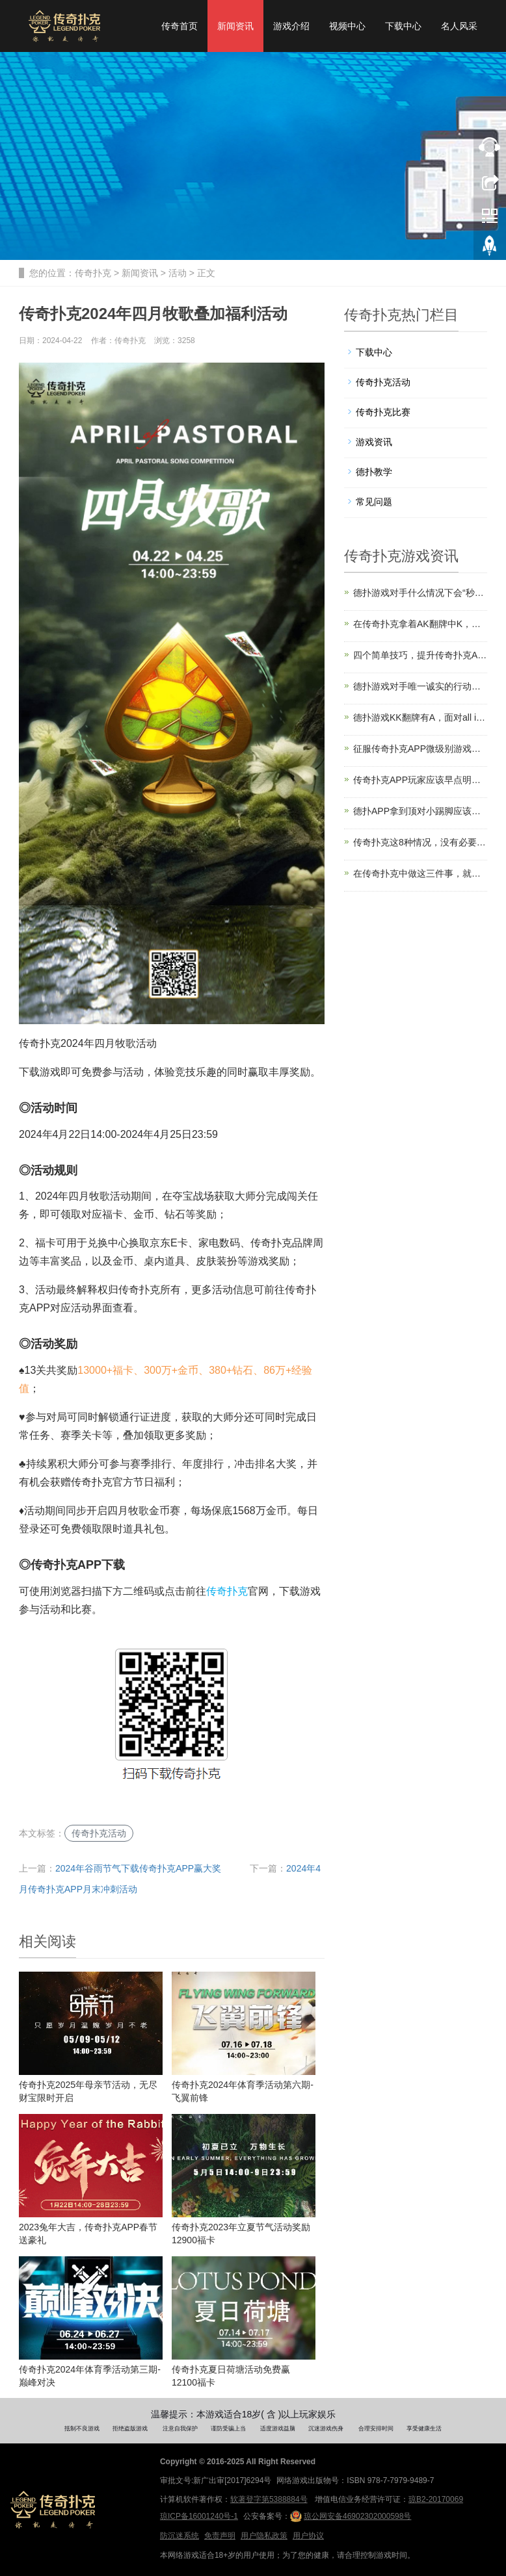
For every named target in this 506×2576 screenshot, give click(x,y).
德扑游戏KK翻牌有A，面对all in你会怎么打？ (420, 717)
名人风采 (459, 26)
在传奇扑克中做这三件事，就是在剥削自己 (420, 873)
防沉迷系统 (179, 2535)
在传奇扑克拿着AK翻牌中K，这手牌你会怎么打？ (420, 624)
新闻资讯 (235, 26)
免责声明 (219, 2535)
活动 (177, 273)
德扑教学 (374, 472)
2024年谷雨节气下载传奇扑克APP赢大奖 (138, 1868)
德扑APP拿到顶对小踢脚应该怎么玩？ (420, 811)
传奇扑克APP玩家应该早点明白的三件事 (420, 780)
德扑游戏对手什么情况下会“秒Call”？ (420, 592)
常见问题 (374, 501)
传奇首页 (179, 26)
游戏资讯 (374, 442)
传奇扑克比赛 (383, 412)
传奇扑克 (93, 273)
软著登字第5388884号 (269, 2499)
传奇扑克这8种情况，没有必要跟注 (420, 842)
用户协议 (308, 2535)
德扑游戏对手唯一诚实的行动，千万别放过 (420, 686)
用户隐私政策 (264, 2535)
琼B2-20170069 (435, 2499)
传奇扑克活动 (99, 1833)
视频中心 (347, 26)
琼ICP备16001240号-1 (199, 2516)
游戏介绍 (291, 26)
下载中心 (403, 26)
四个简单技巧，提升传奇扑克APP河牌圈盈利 (420, 655)
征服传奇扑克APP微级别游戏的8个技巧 (420, 748)
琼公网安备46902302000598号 (350, 2516)
